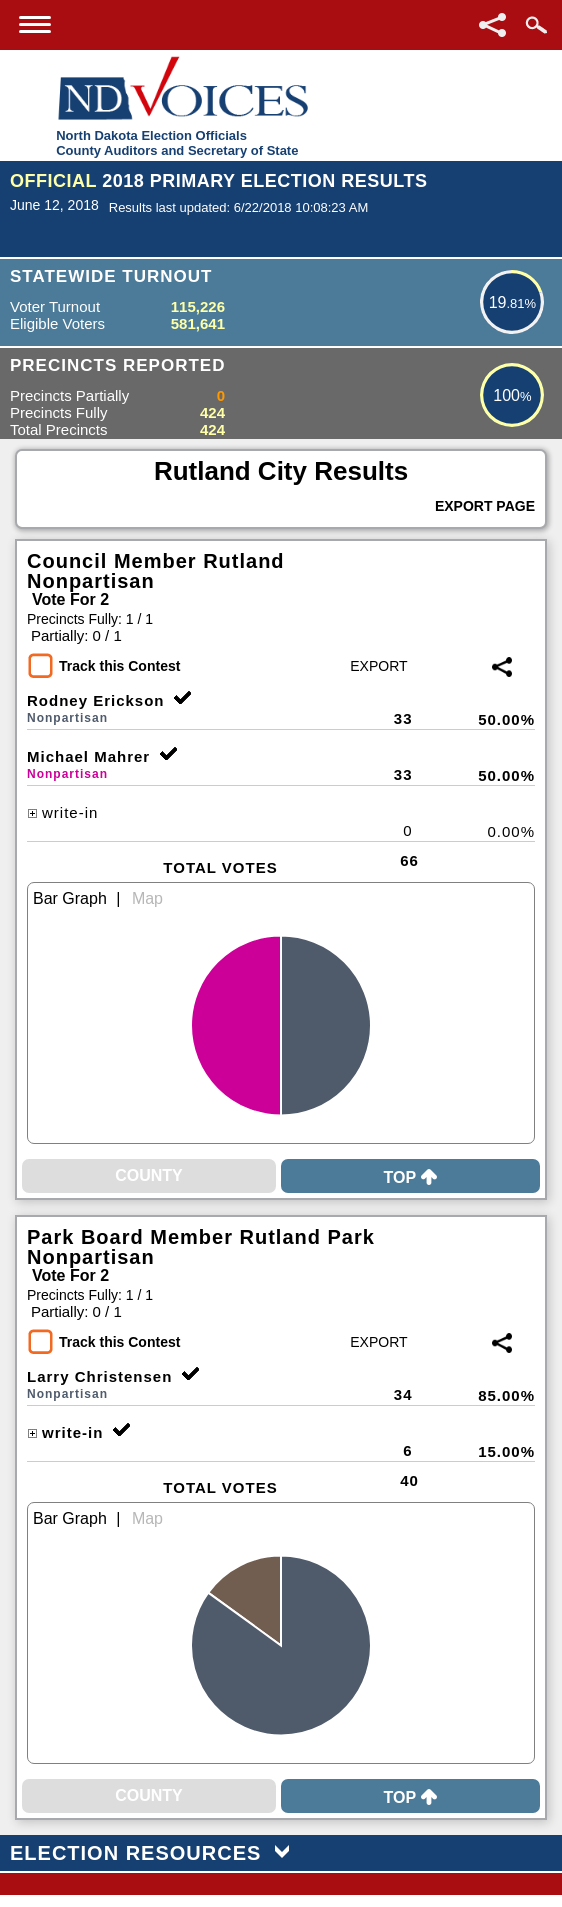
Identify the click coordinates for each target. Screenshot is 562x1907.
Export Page (485, 506)
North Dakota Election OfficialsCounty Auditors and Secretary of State (177, 143)
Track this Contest (119, 666)
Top (410, 1177)
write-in (62, 812)
